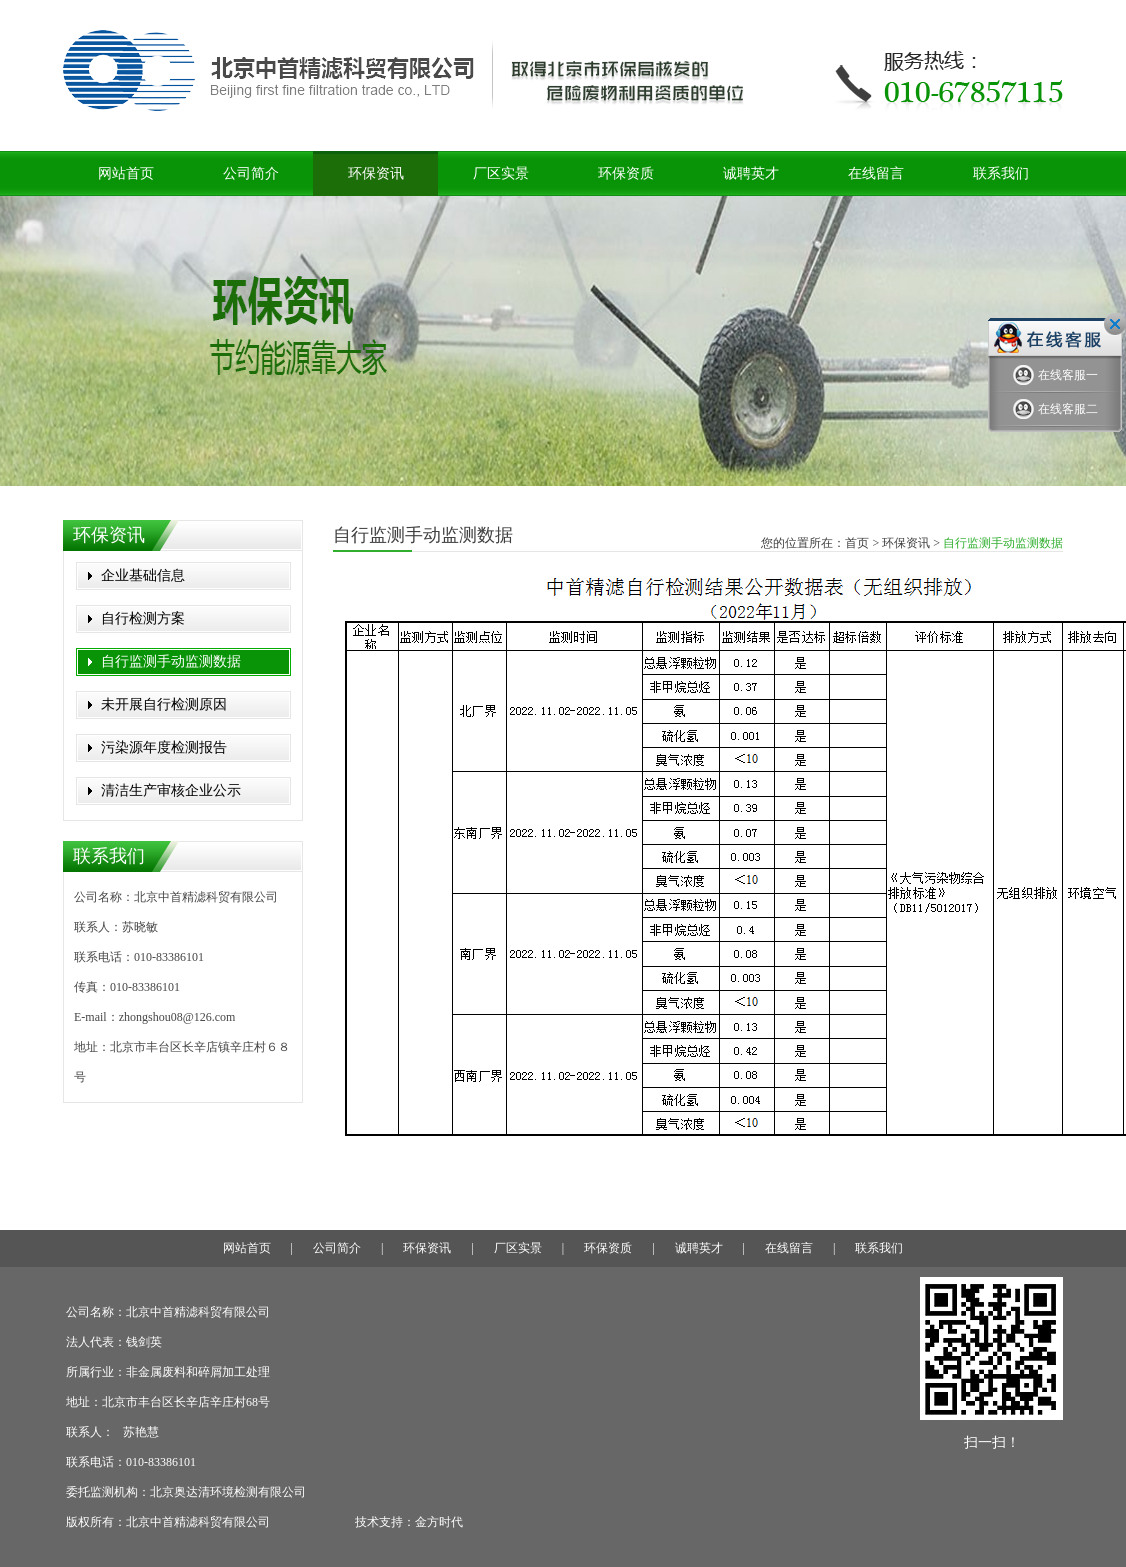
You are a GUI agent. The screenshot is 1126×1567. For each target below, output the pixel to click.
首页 (857, 543)
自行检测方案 (143, 618)
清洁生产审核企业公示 (171, 790)
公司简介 (251, 173)
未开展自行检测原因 (164, 704)
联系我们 (1001, 173)
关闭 (1115, 324)
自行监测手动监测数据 (171, 661)
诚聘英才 (751, 173)
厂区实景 (501, 173)
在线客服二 (1055, 409)
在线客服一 (1055, 375)
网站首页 (126, 173)
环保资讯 (376, 173)
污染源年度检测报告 (164, 747)
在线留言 (876, 173)
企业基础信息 (143, 575)
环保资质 (626, 173)
